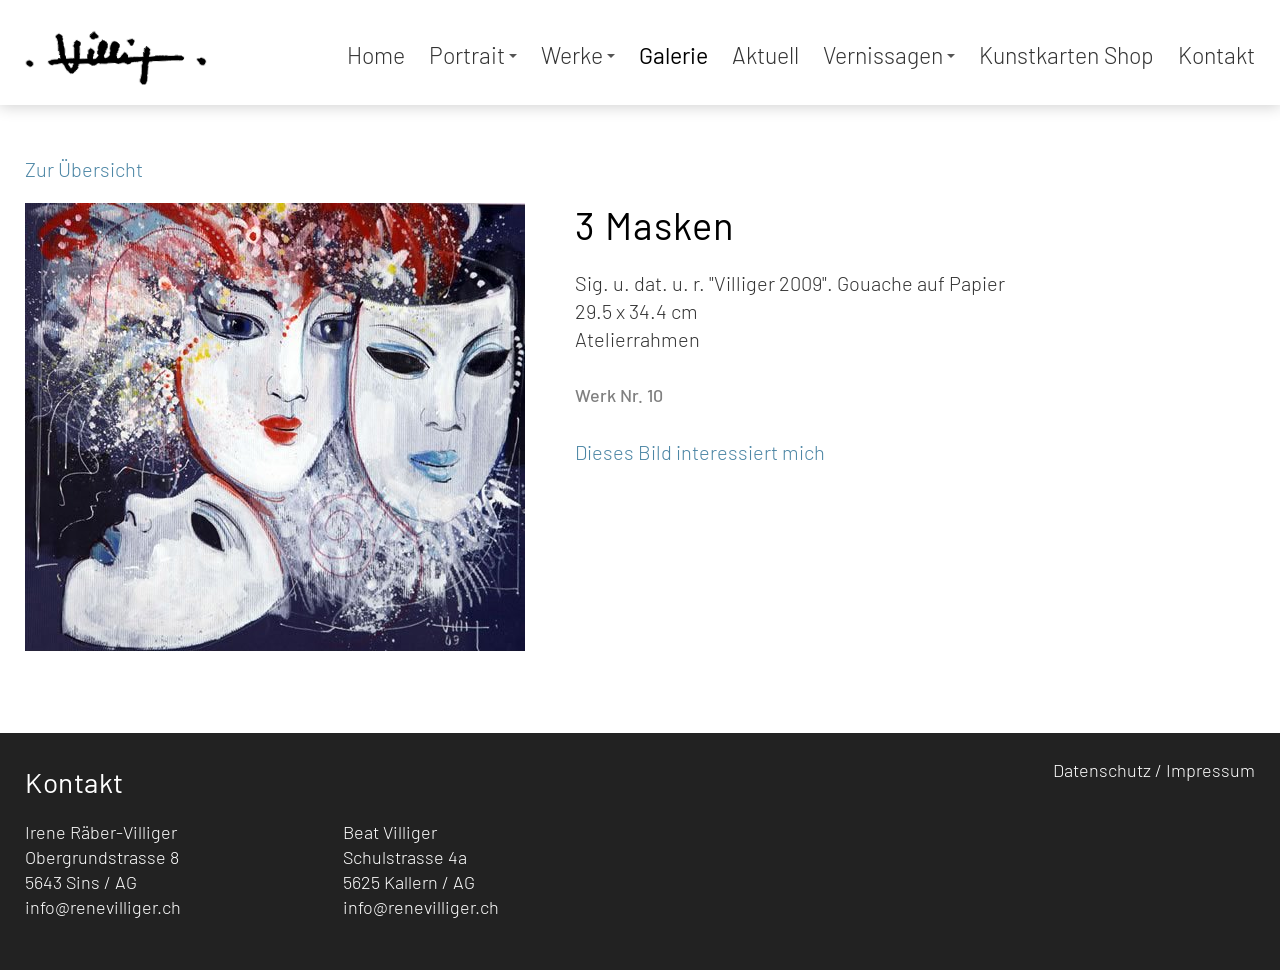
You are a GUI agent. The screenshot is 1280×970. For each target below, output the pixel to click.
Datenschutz (1102, 770)
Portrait (473, 55)
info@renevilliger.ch (103, 907)
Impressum (1210, 770)
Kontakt (1216, 55)
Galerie (673, 55)
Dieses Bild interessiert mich (700, 452)
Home (376, 55)
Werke (578, 55)
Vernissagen (889, 55)
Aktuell (765, 55)
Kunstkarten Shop (1066, 55)
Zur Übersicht (84, 169)
